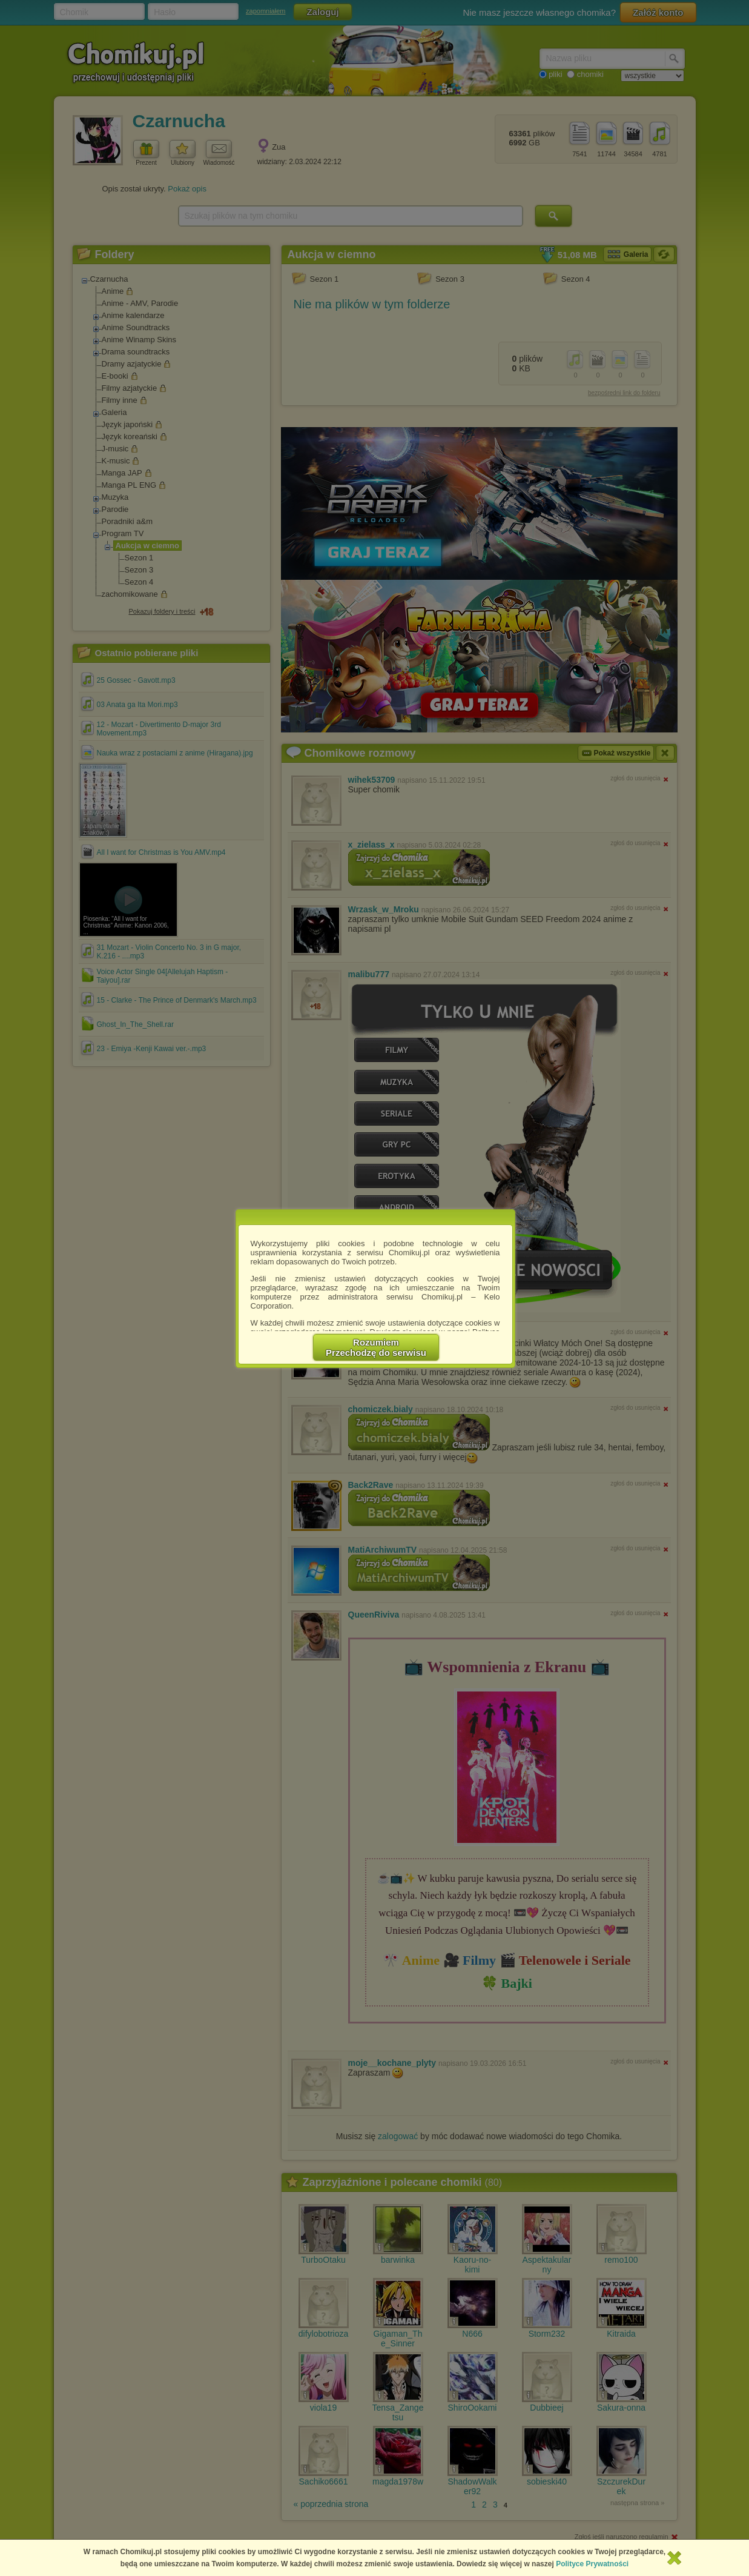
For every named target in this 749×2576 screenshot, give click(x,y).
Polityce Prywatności (592, 2564)
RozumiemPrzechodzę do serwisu (376, 1347)
